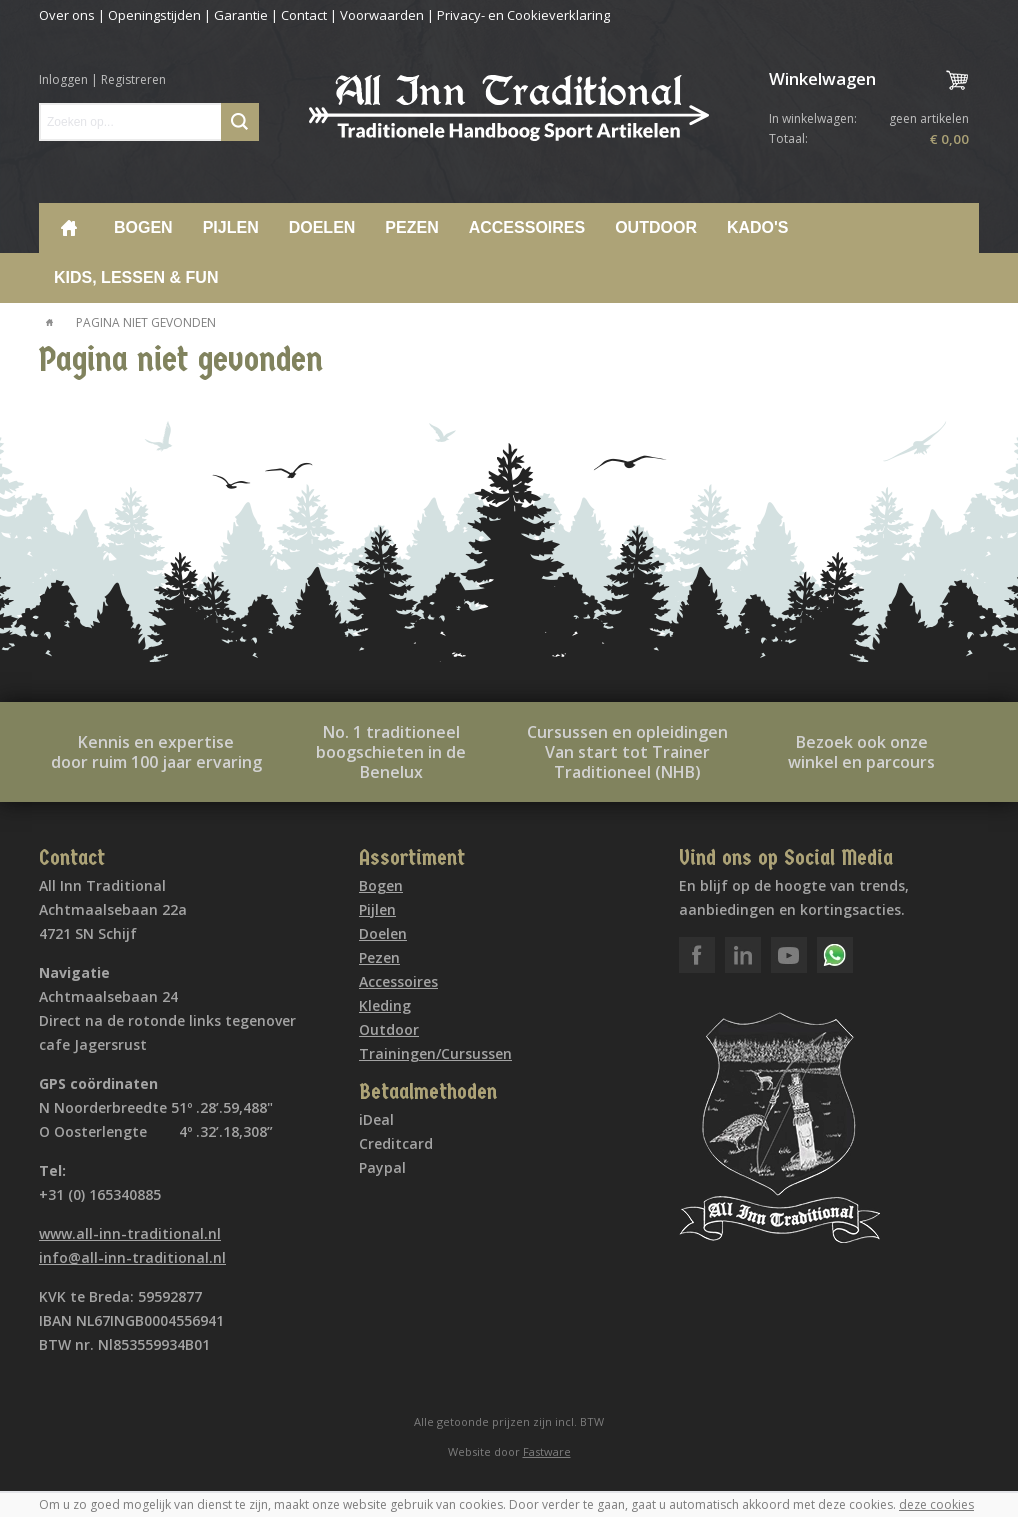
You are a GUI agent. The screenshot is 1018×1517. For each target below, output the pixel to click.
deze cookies (936, 1504)
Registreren (133, 79)
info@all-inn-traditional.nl (132, 1257)
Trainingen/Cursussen (435, 1053)
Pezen (411, 227)
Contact (304, 15)
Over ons (67, 15)
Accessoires (527, 227)
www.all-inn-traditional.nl (130, 1233)
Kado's (758, 227)
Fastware (547, 1451)
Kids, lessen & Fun (136, 277)
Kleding (385, 1005)
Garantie (241, 15)
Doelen (322, 227)
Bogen (143, 227)
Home (69, 228)
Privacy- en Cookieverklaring (523, 15)
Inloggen (63, 79)
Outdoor (656, 227)
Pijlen (231, 227)
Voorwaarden (382, 15)
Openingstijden (154, 15)
